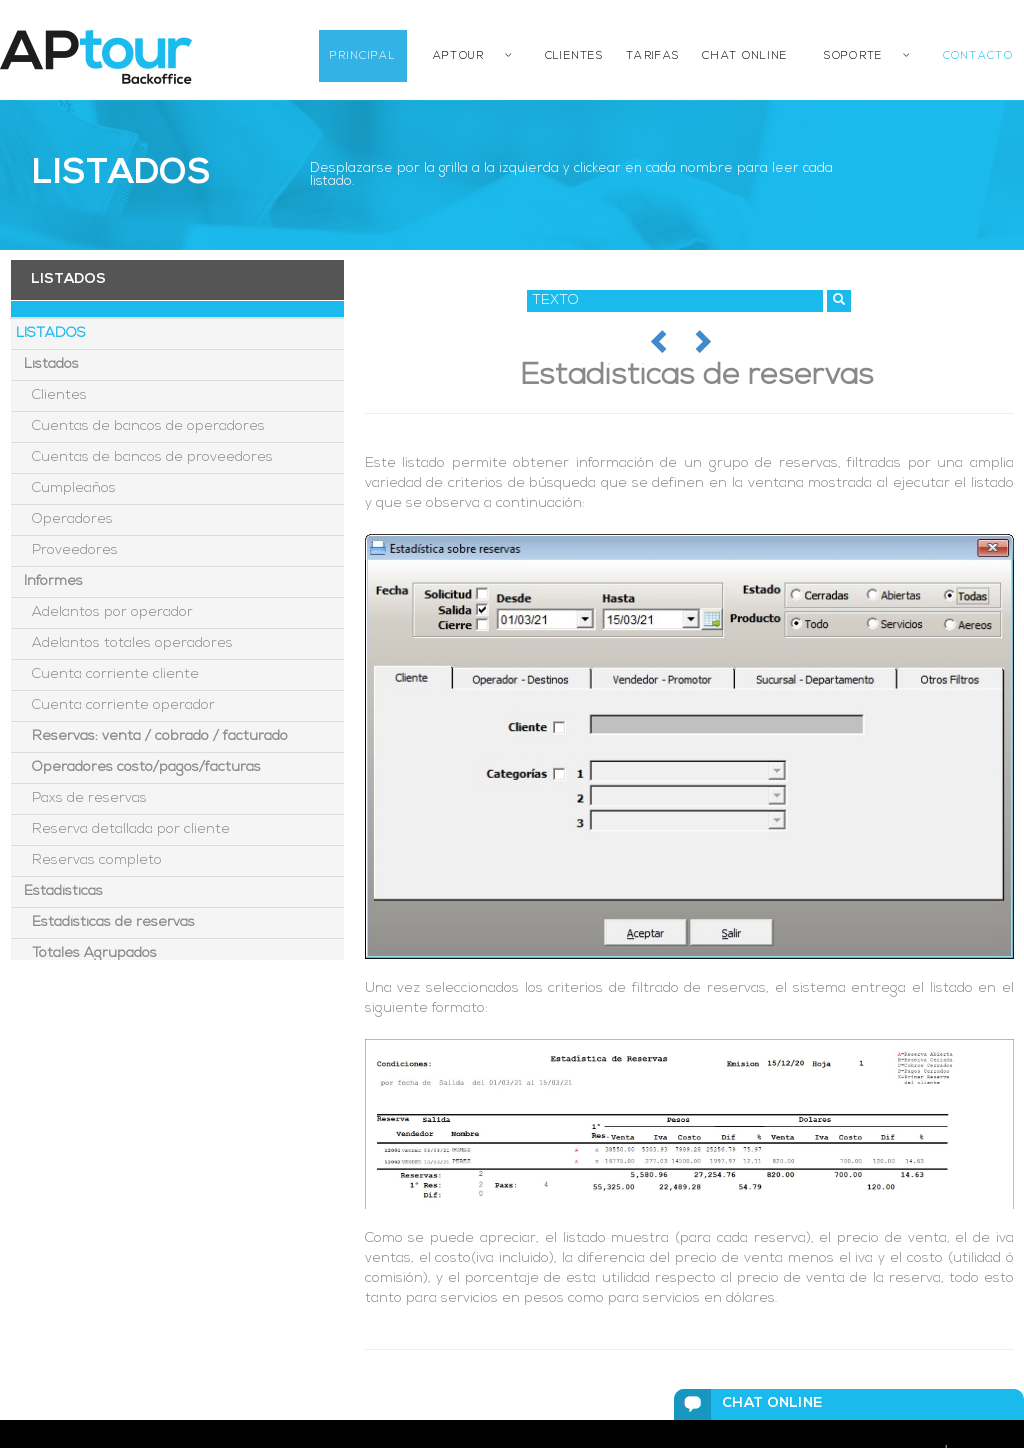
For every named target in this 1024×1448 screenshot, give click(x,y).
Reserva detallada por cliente (123, 829)
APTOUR (459, 56)
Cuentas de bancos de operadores (140, 426)
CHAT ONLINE (744, 56)
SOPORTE (853, 56)
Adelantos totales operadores (124, 643)
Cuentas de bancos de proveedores (144, 457)
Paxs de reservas (81, 798)
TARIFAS (652, 56)
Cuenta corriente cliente (107, 674)
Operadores (64, 519)
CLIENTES (574, 56)
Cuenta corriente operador (115, 705)
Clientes (51, 395)
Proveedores (67, 550)
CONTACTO (978, 56)
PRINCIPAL (363, 56)
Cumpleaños (66, 488)
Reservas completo (89, 860)
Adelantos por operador (104, 612)
